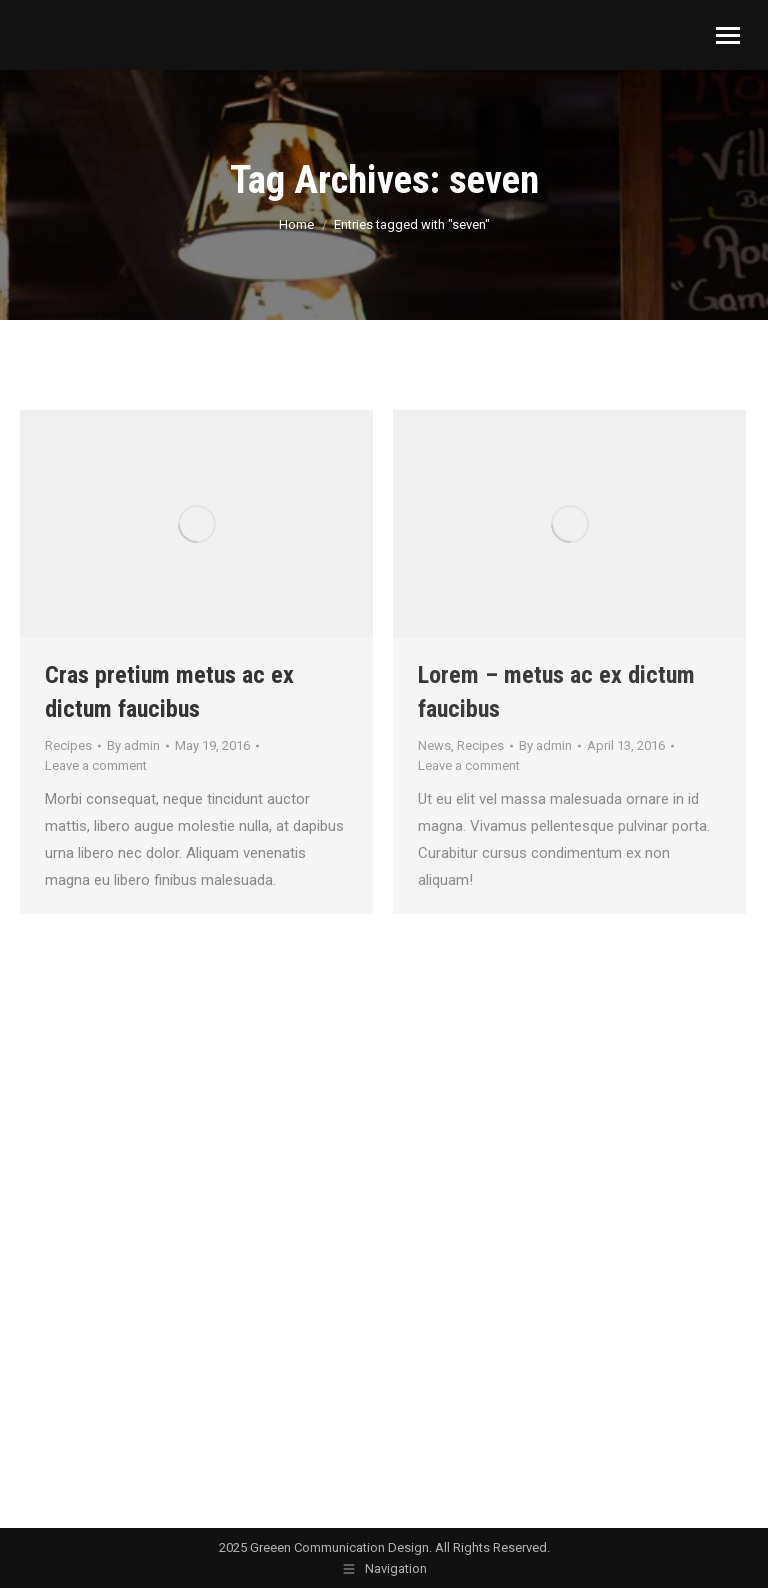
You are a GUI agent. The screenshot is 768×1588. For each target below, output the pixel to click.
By (133, 745)
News (434, 745)
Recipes (68, 745)
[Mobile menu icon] (728, 35)
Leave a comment (96, 765)
